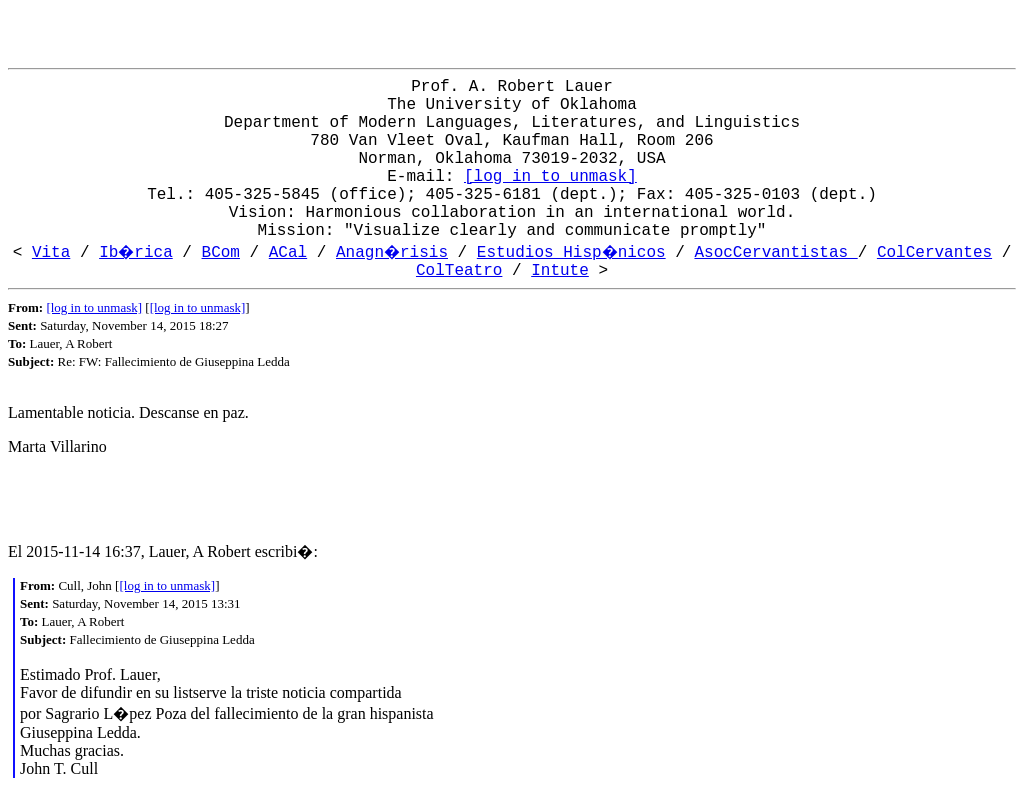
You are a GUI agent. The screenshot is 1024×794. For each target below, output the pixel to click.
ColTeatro (459, 271)
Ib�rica (136, 253)
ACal (288, 253)
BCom (221, 253)
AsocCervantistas (775, 253)
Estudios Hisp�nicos (571, 253)
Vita (51, 253)
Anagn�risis (392, 253)
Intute (560, 271)
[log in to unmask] (550, 177)
